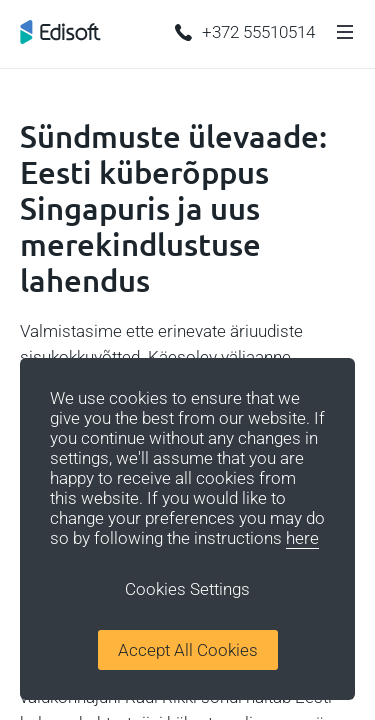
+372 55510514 (245, 32)
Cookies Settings (187, 589)
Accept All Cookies (188, 650)
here (302, 538)
